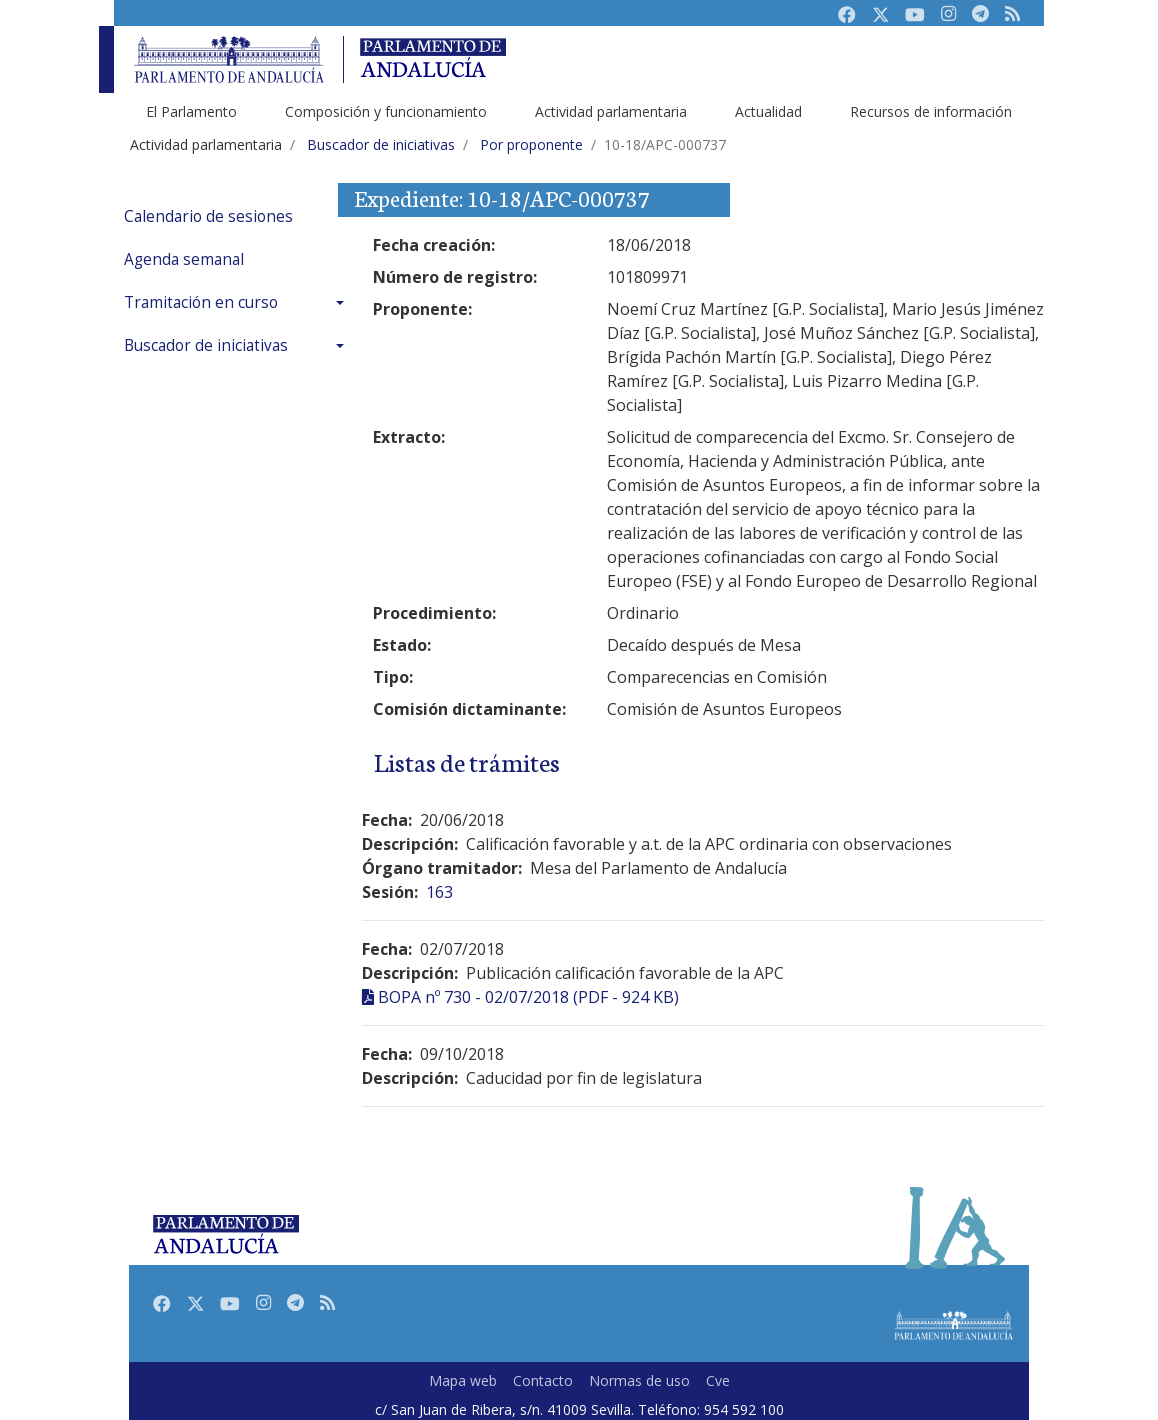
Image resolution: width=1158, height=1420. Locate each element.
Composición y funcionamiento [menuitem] (386, 111)
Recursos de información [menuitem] (931, 111)
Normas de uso (639, 1380)
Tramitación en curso (201, 302)
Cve (718, 1380)
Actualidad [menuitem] (768, 111)
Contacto (543, 1380)
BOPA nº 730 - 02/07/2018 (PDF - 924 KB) (528, 997)
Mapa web (463, 1380)
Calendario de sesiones (208, 216)
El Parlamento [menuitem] (191, 111)
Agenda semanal (184, 259)
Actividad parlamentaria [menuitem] (611, 111)
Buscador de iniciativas (206, 345)
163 (439, 892)
